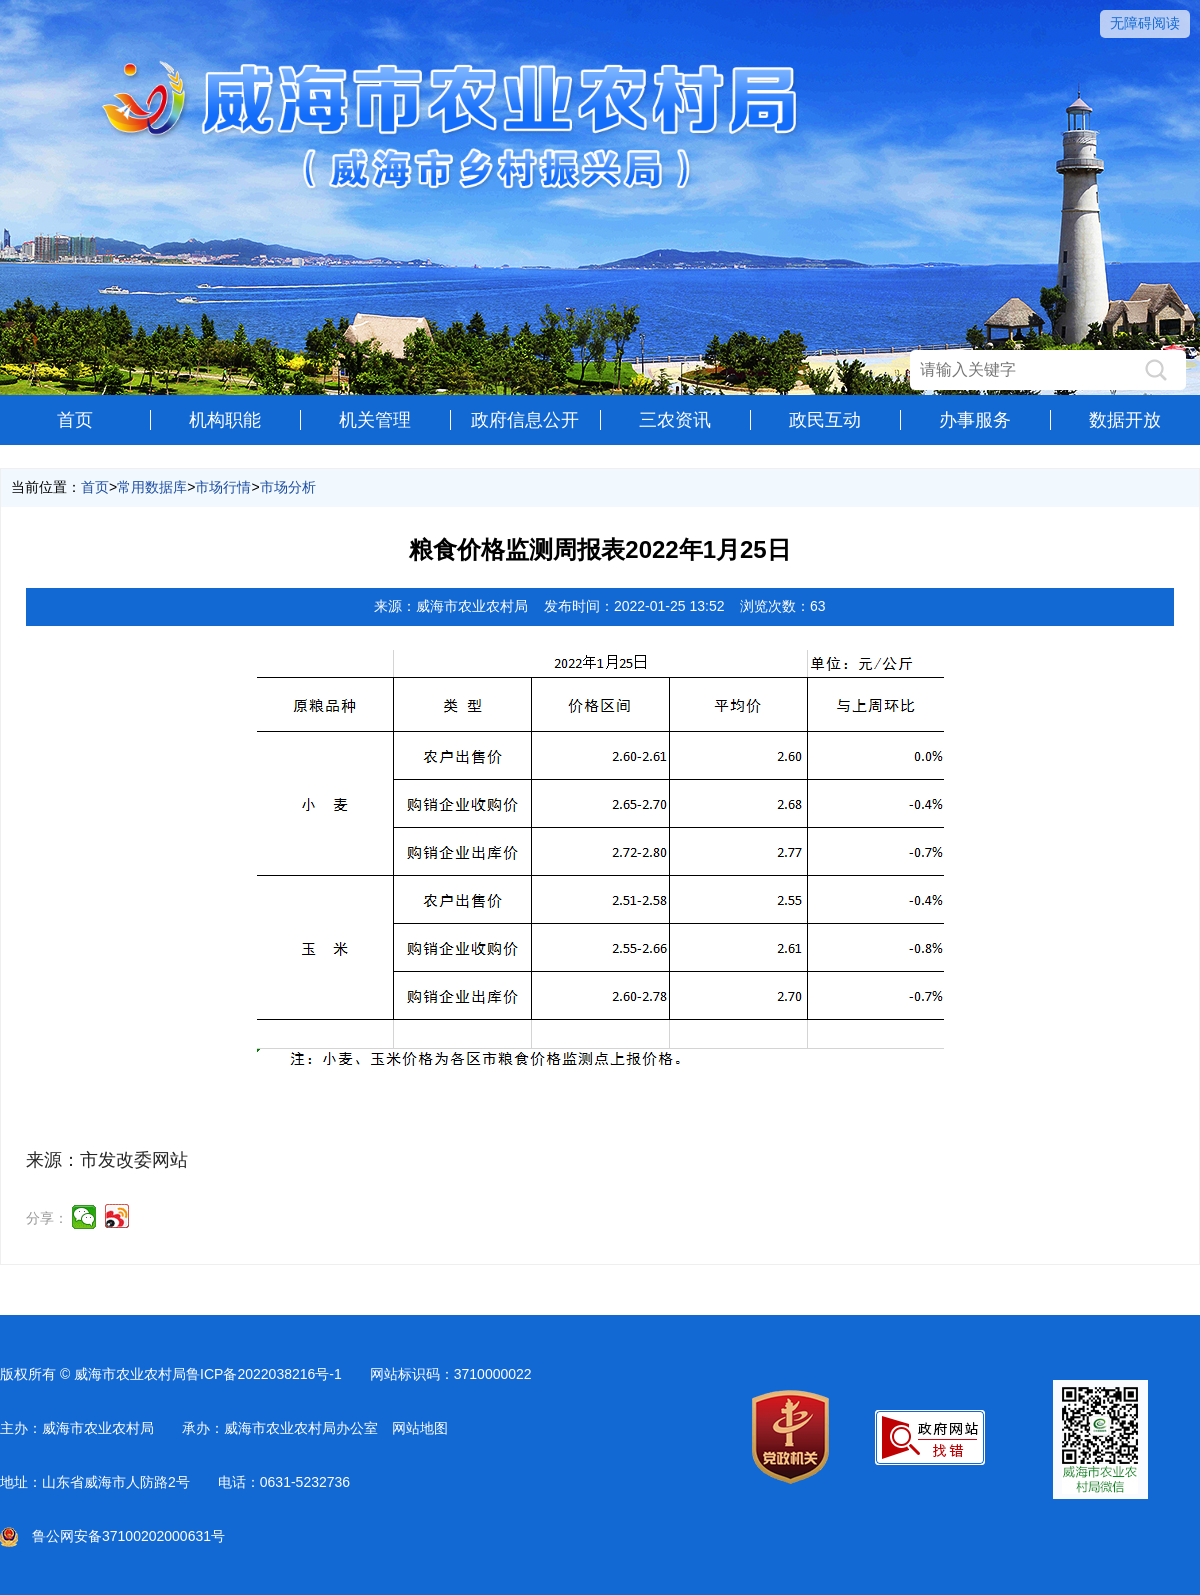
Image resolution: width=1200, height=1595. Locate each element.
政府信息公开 (525, 420)
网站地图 (420, 1428)
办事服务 (975, 420)
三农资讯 (675, 420)
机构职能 (225, 420)
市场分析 (288, 487)
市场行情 (223, 487)
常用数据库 (152, 487)
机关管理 (375, 420)
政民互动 (825, 420)
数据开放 (1125, 420)
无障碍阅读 (1145, 23)
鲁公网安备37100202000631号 (112, 1536)
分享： (47, 1218)
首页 (75, 420)
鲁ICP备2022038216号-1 (264, 1374)
